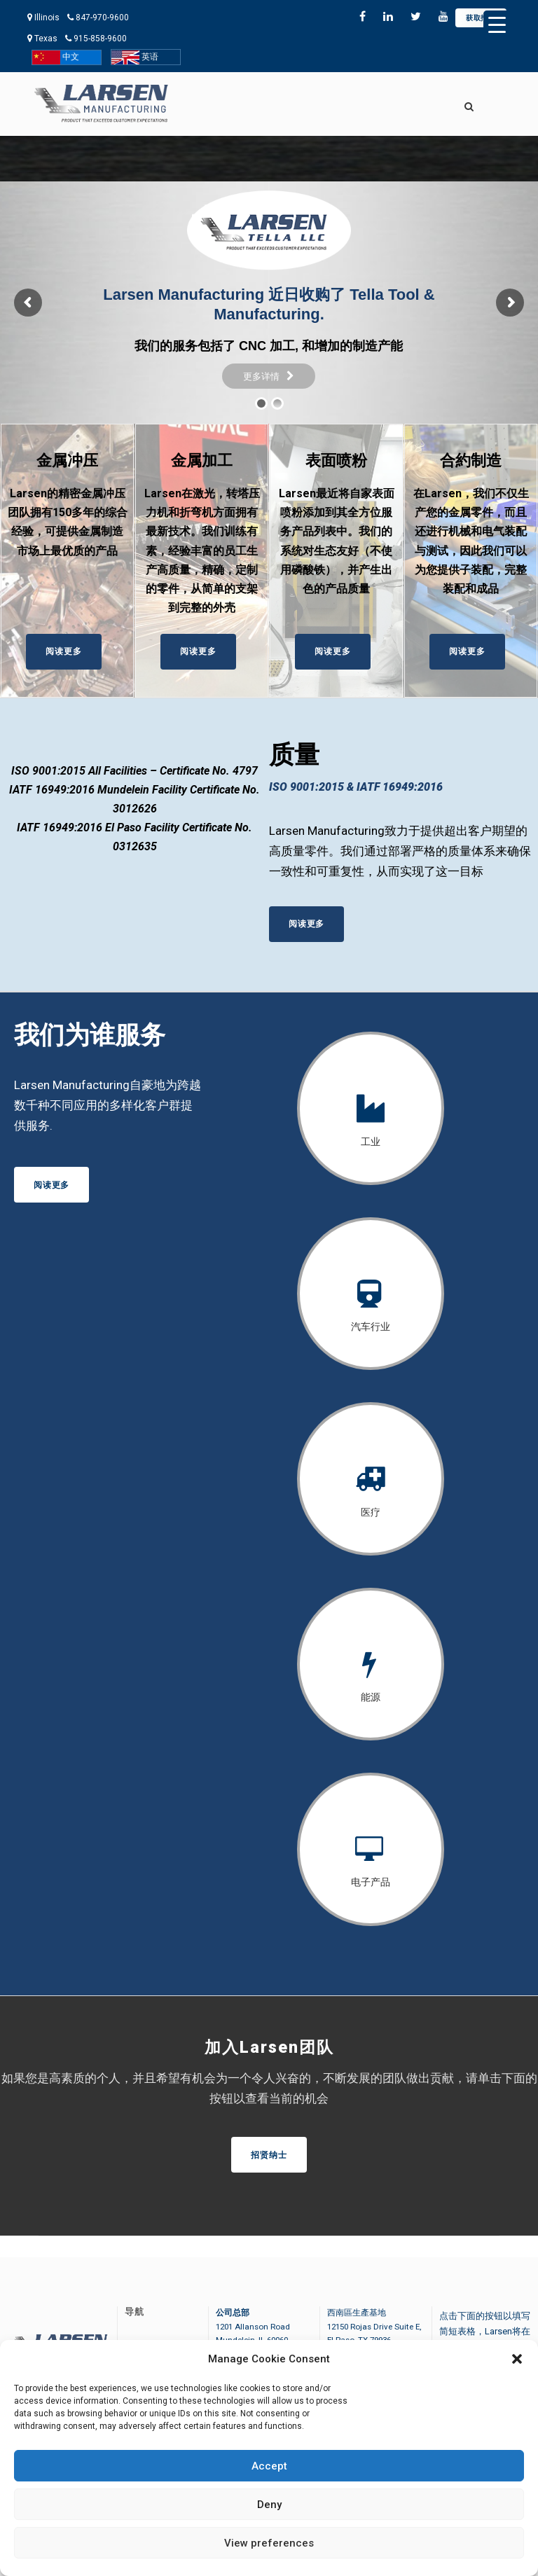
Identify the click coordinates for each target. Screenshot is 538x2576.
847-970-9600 (102, 17)
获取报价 (481, 18)
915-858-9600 (100, 38)
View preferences (269, 2543)
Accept (269, 2466)
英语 (134, 57)
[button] (517, 2359)
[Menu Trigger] (497, 25)
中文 (55, 57)
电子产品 (370, 1882)
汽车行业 (370, 1326)
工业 (370, 1141)
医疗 (370, 1512)
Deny (269, 2504)
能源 (370, 1697)
